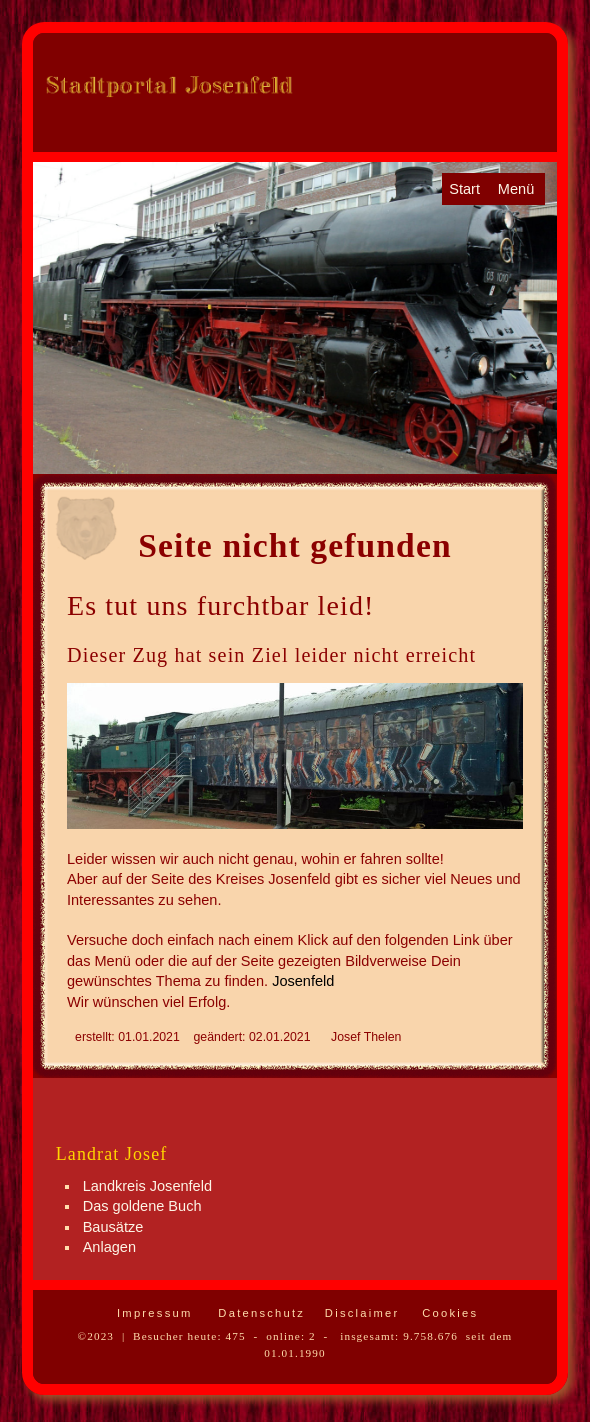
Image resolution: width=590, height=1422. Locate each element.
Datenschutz (259, 1313)
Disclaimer (360, 1313)
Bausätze (113, 1227)
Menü (516, 189)
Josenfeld (303, 981)
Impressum (152, 1313)
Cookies (447, 1313)
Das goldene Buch (142, 1206)
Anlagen (109, 1247)
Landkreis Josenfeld (147, 1186)
